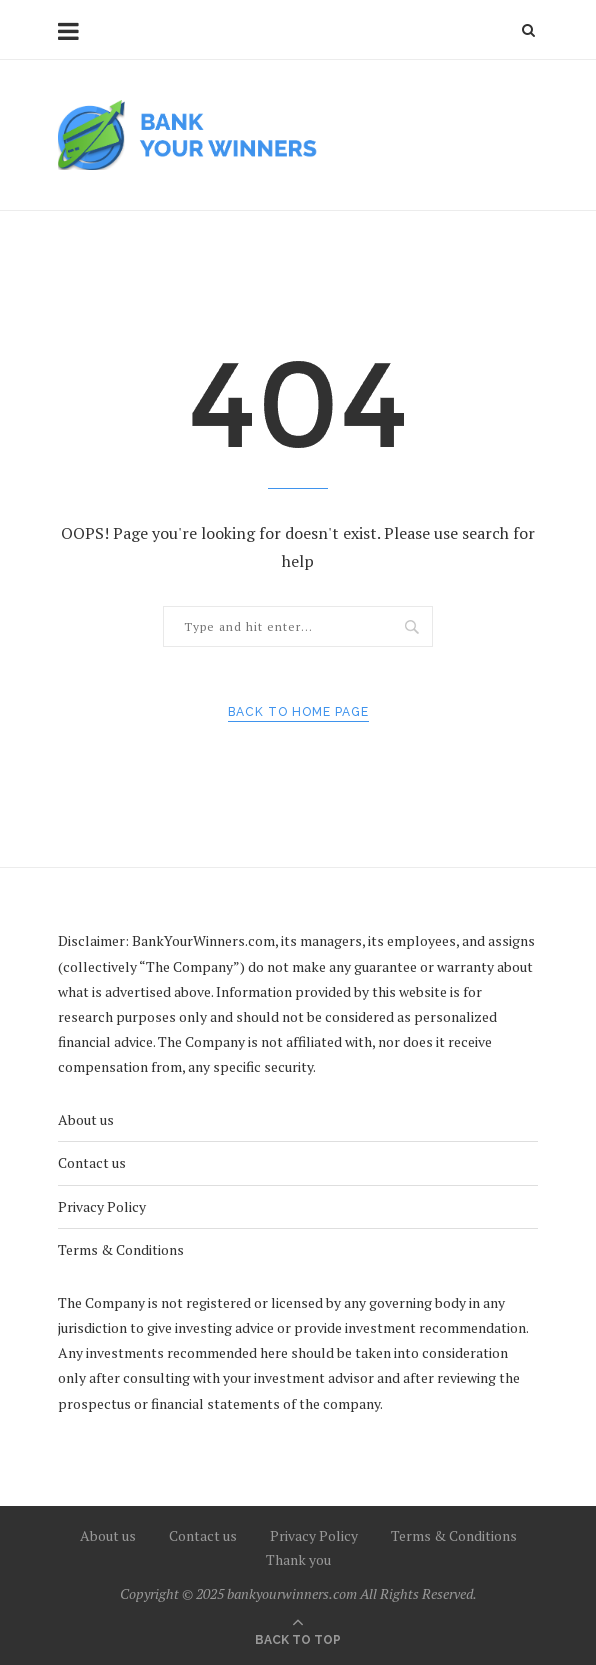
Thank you (298, 1559)
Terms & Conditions (121, 1249)
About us (86, 1119)
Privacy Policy (102, 1206)
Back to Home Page (298, 712)
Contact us (92, 1162)
